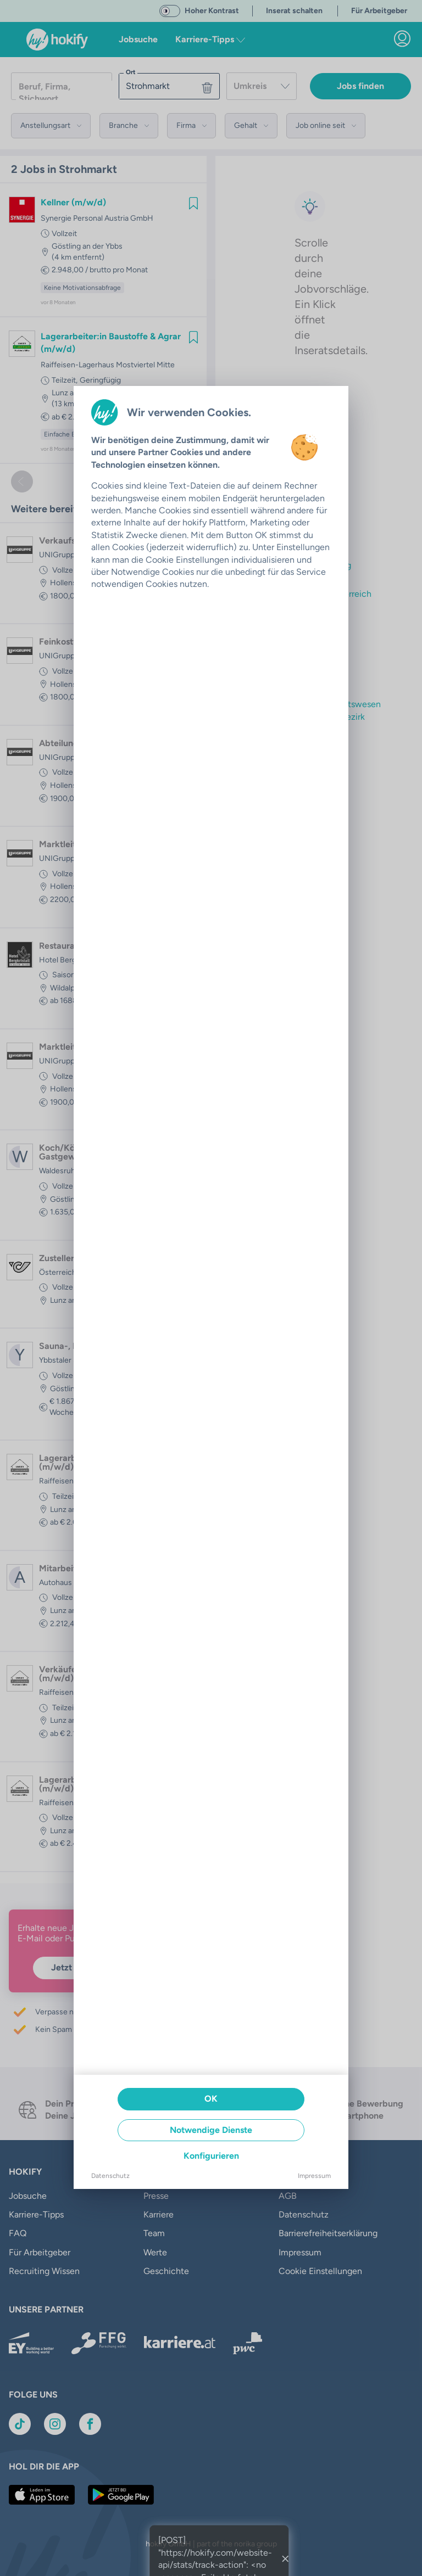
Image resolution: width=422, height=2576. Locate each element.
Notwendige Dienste (211, 2130)
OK (211, 2098)
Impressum (314, 2176)
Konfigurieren (211, 2156)
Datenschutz (110, 2176)
